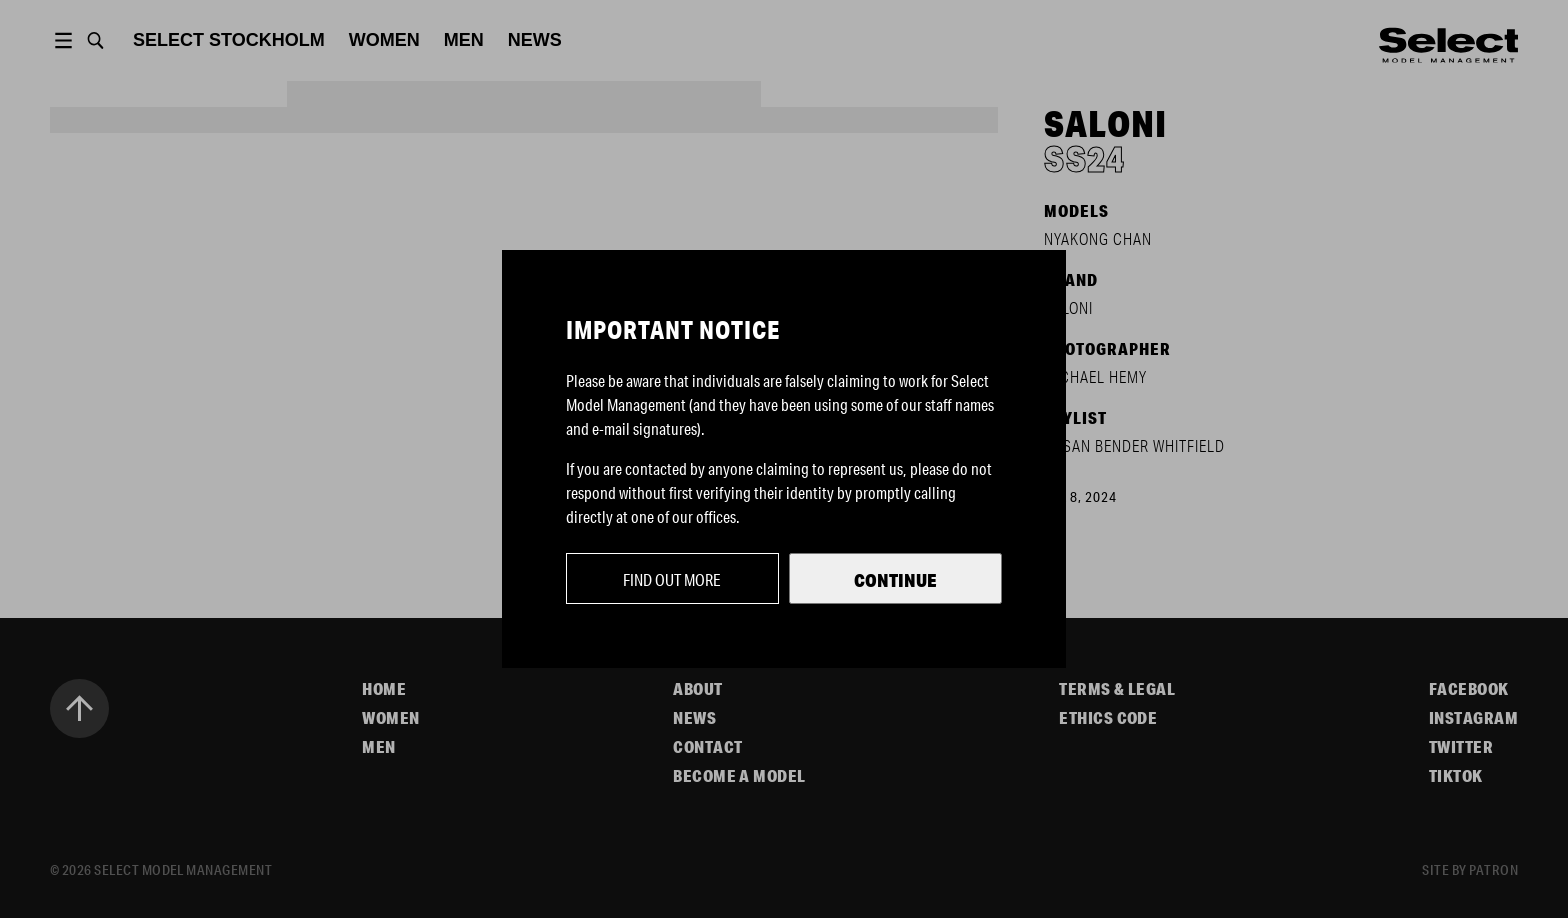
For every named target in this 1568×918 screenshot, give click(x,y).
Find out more (672, 579)
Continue (895, 580)
